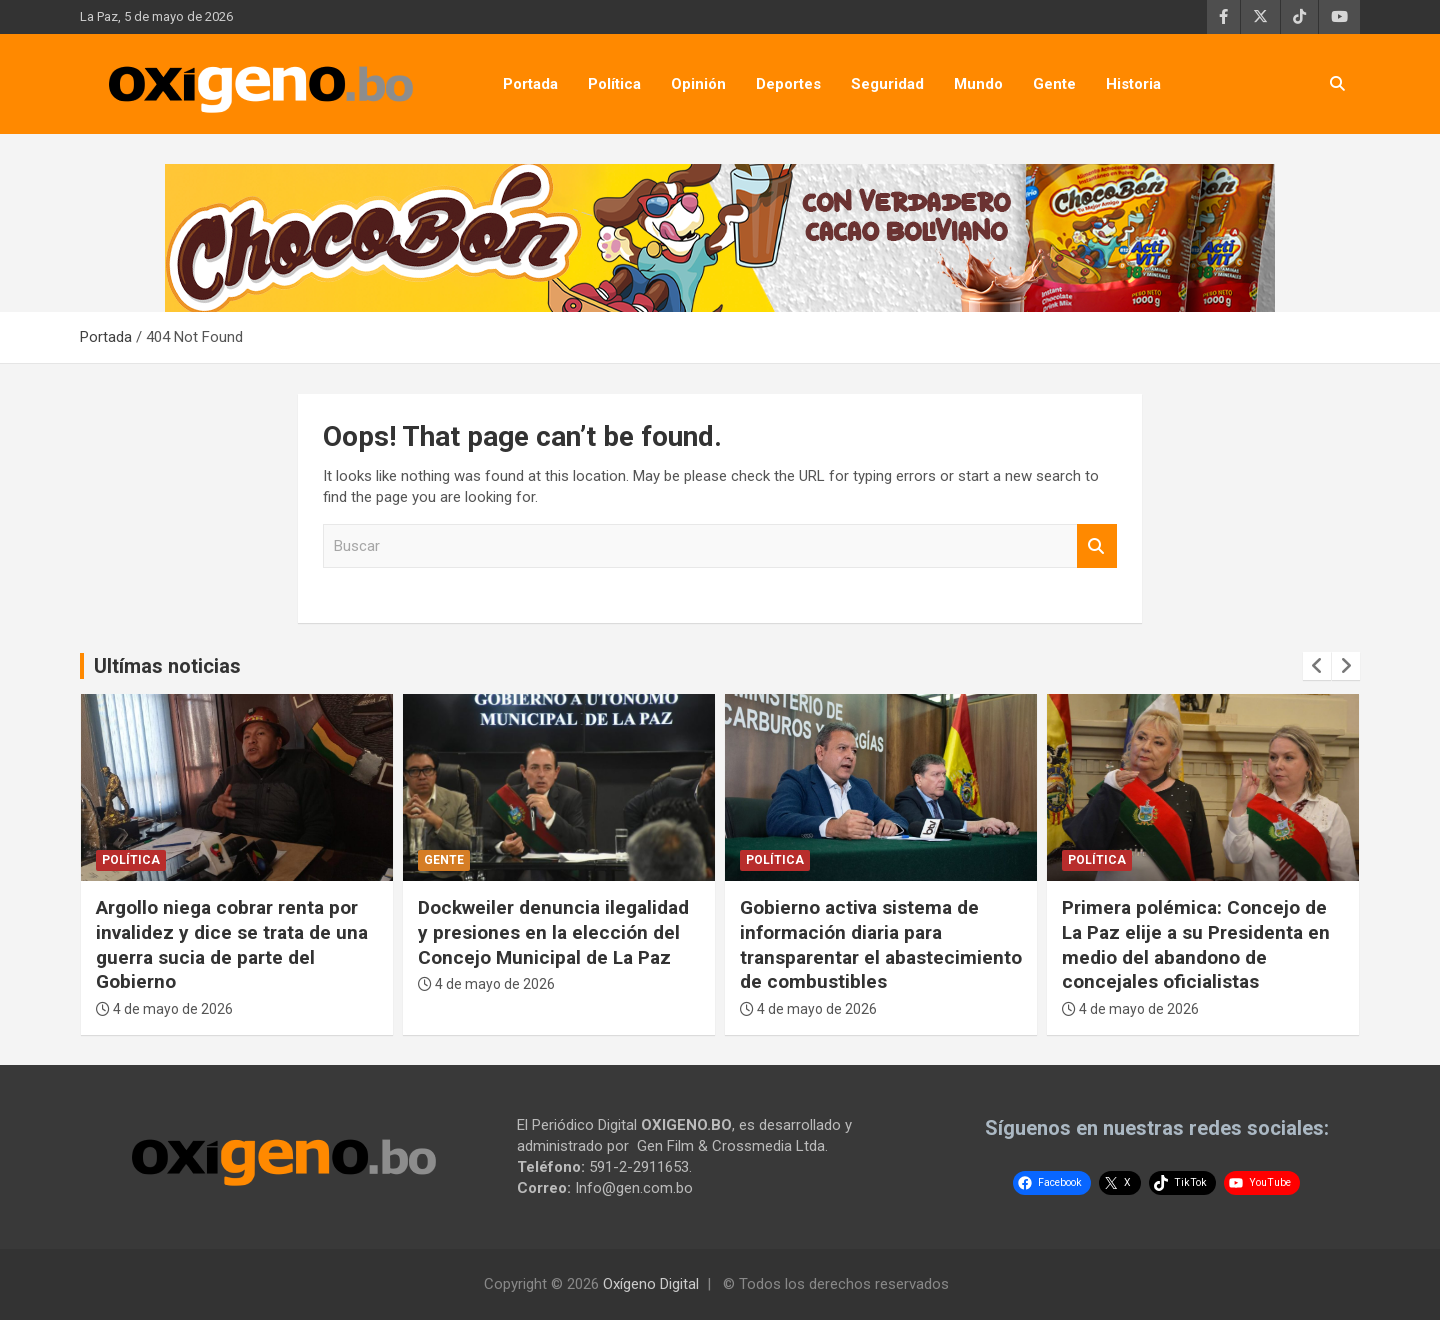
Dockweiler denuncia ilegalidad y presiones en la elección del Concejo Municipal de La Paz (553, 932)
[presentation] (1317, 666)
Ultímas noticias (167, 666)
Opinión (698, 84)
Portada (530, 84)
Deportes (788, 84)
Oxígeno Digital (651, 1284)
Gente (1054, 84)
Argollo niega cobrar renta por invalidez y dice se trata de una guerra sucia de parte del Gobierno (232, 944)
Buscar (1097, 546)
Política (614, 84)
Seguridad (887, 84)
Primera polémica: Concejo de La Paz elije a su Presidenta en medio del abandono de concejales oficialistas (1196, 944)
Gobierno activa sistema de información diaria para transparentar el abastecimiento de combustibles (881, 944)
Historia (1133, 84)
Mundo (978, 84)
